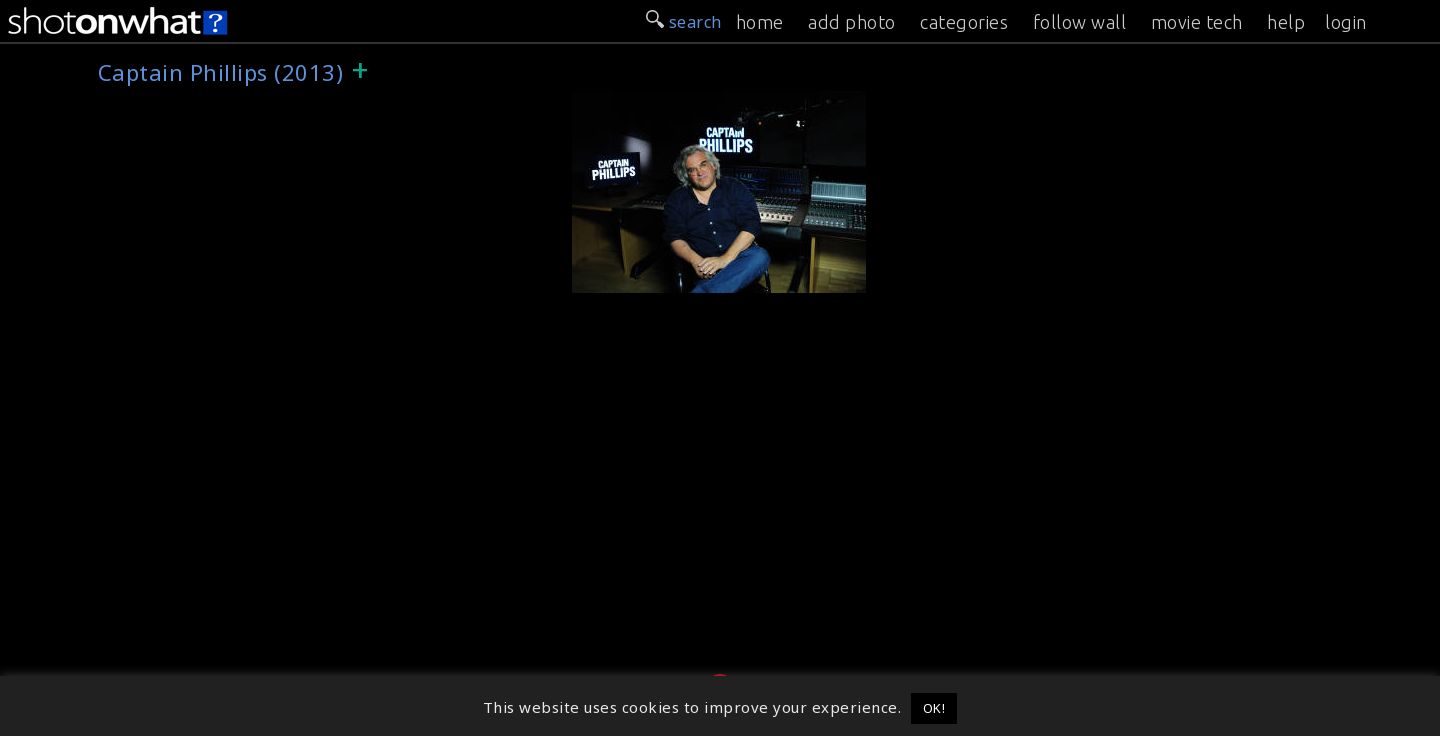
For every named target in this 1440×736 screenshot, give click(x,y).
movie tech (1197, 22)
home (760, 22)
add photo (852, 22)
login (1346, 22)
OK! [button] (934, 708)
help (1286, 22)
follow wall (1080, 22)
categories (964, 22)
